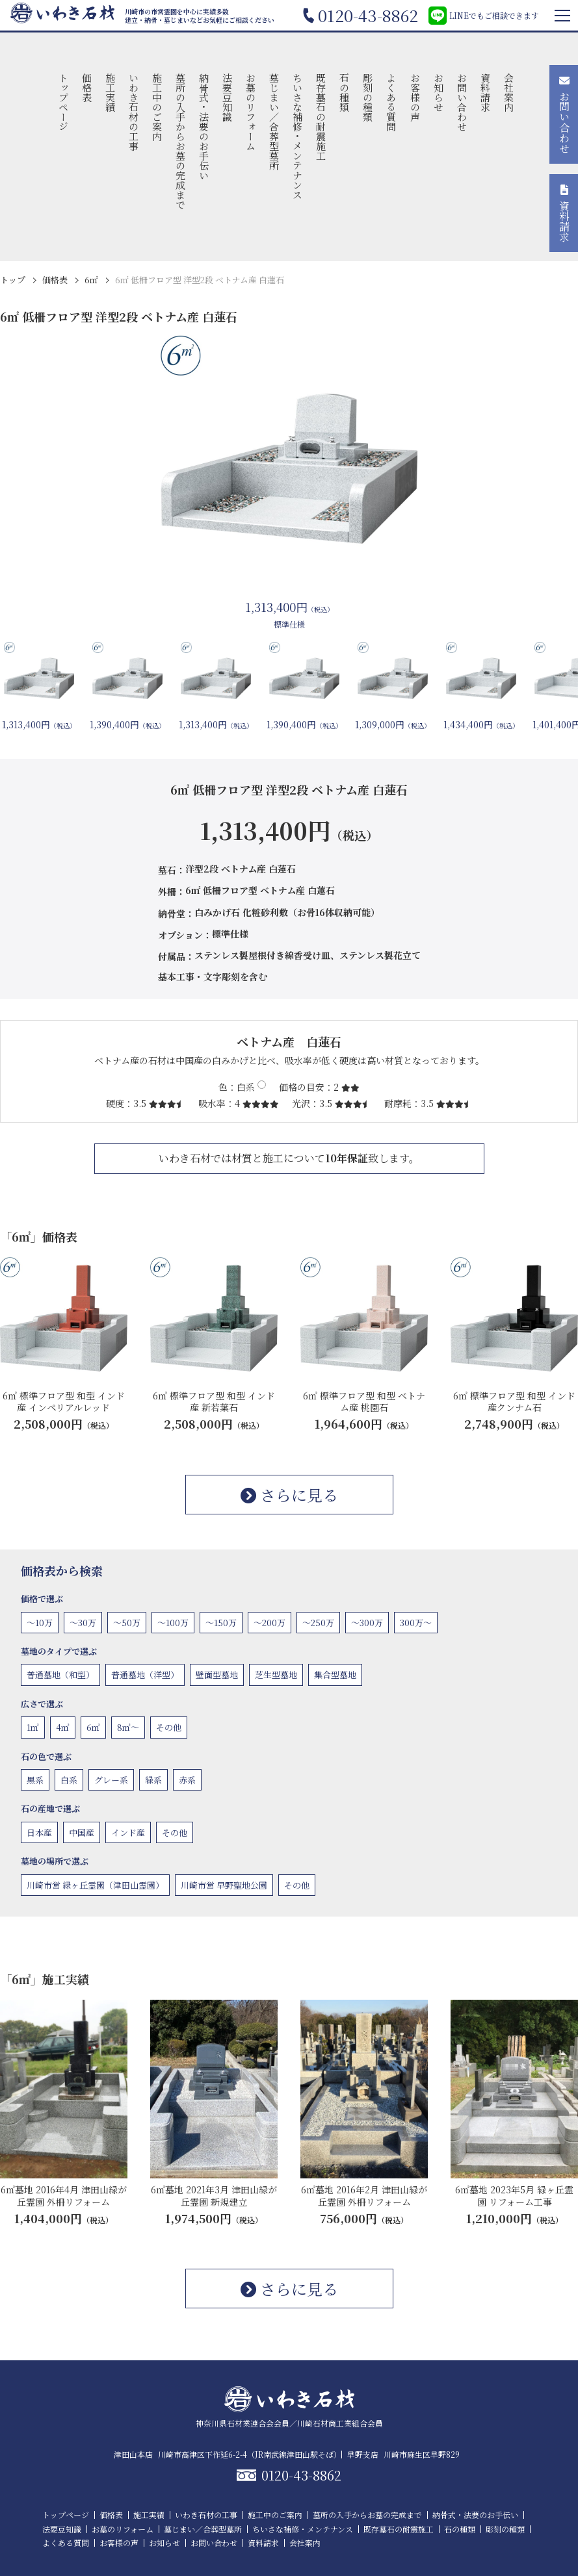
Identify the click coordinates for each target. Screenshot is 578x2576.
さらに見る (289, 1494)
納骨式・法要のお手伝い (204, 126)
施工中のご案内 (157, 107)
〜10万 (40, 1622)
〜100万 (173, 1622)
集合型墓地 (335, 1674)
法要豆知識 (228, 97)
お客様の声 (415, 97)
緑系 (153, 1780)
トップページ (63, 102)
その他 (168, 1727)
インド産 (128, 1832)
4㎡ (63, 1727)
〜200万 (269, 1622)
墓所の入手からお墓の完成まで (180, 141)
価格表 (87, 87)
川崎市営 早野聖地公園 (224, 1885)
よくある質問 (392, 102)
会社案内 (509, 92)
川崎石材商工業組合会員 (340, 2423)
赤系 (187, 1780)
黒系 (35, 1780)
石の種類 (345, 92)
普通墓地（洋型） (145, 1674)
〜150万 (221, 1622)
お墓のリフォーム (251, 112)
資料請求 (485, 92)
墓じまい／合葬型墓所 (275, 121)
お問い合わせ (462, 102)
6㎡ (91, 280)
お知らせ (438, 92)
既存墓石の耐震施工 (321, 116)
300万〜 (416, 1622)
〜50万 (126, 1622)
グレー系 (111, 1780)
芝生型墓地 (276, 1674)
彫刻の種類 (368, 97)
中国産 (81, 1832)
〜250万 (318, 1622)
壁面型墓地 (217, 1674)
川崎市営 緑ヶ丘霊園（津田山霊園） (95, 1885)
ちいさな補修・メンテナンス (298, 136)
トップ (12, 280)
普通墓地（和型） (60, 1674)
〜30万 (83, 1622)
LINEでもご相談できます (483, 15)
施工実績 (110, 92)
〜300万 (367, 1622)
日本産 (39, 1832)
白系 (68, 1780)
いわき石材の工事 (133, 112)
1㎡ (33, 1727)
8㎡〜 (128, 1727)
